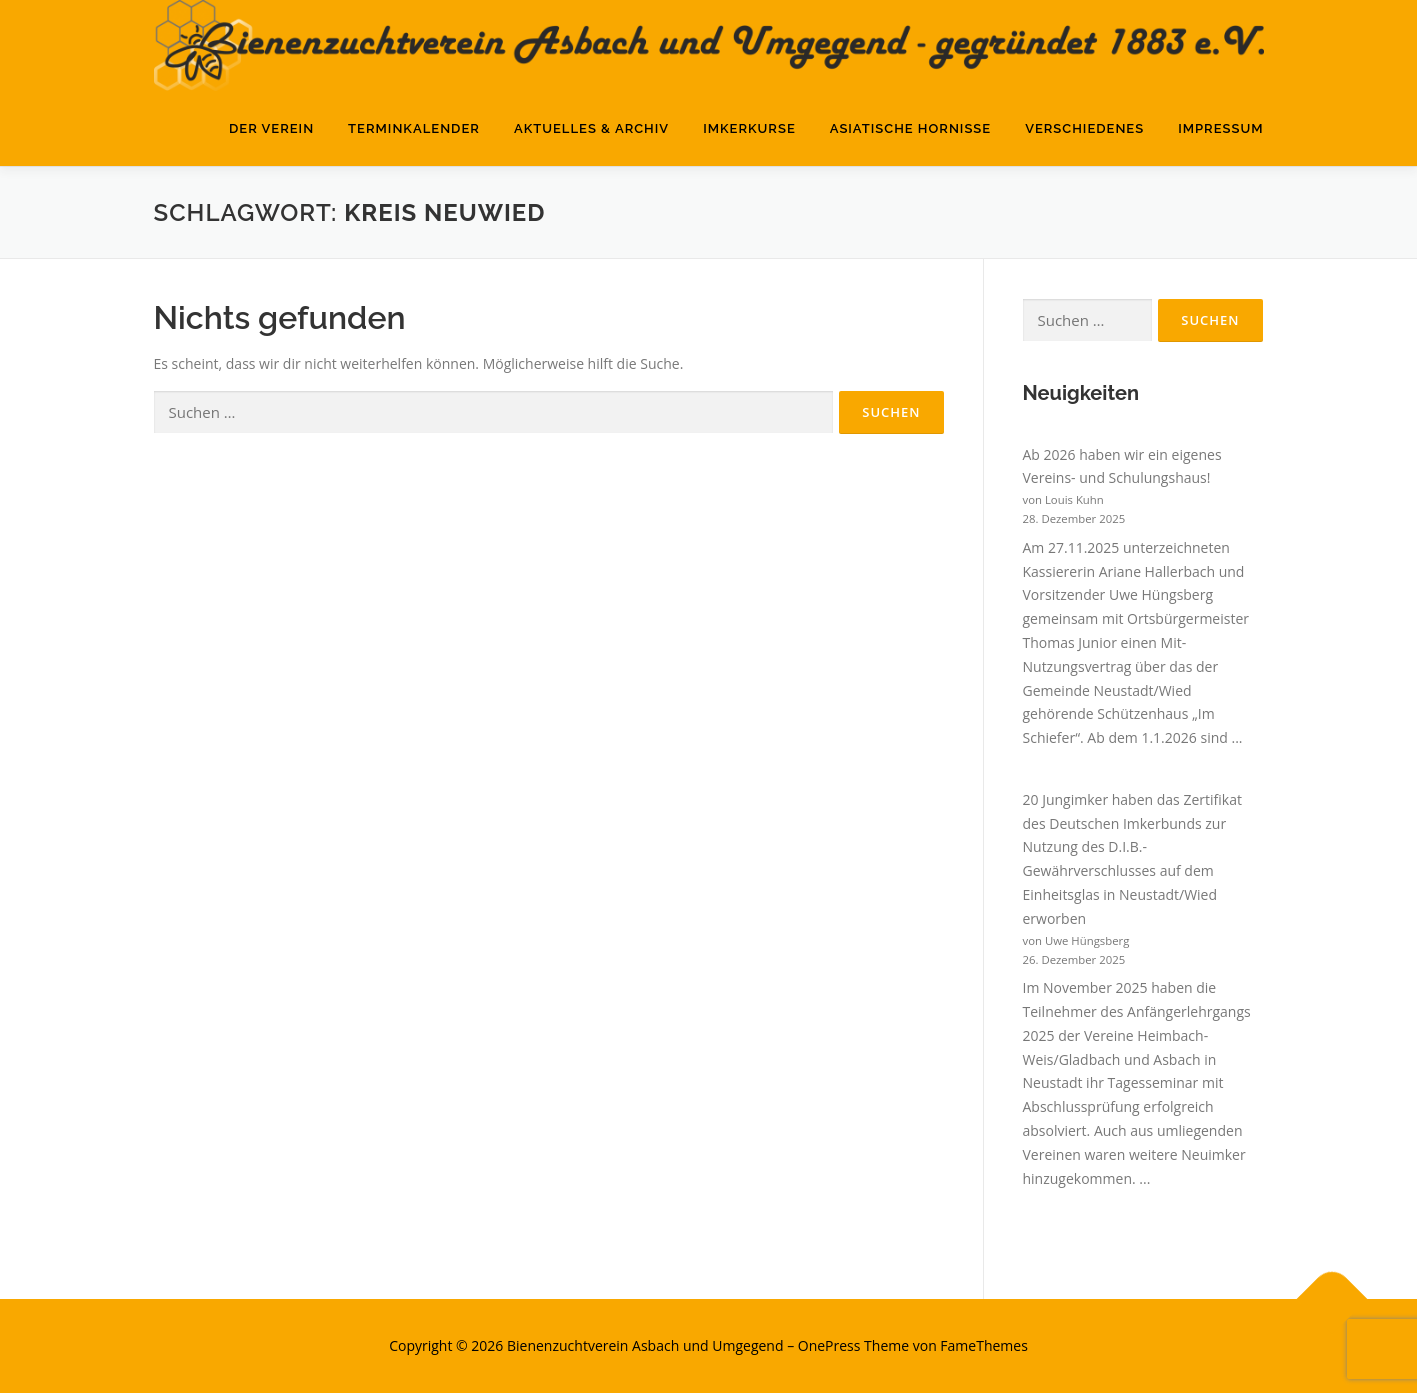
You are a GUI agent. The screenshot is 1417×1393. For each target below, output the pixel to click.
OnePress (829, 1345)
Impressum (1220, 128)
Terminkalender (414, 128)
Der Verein (271, 128)
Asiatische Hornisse (910, 128)
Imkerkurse (749, 128)
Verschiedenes (1084, 128)
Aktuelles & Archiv (591, 128)
